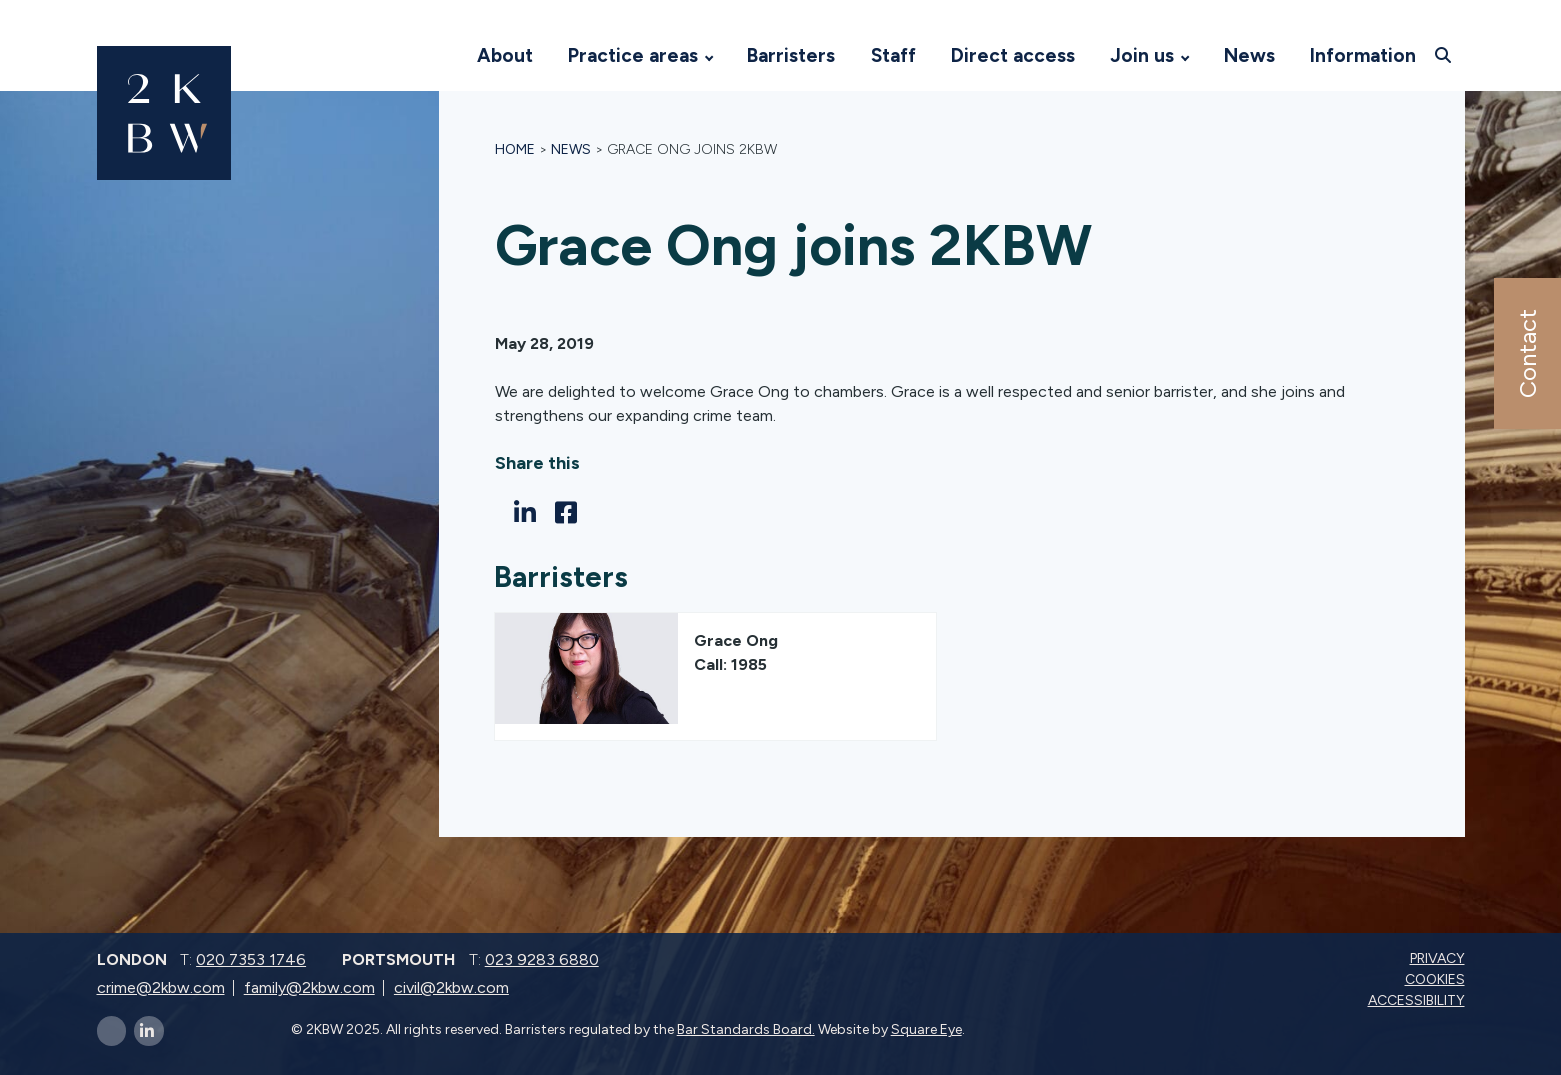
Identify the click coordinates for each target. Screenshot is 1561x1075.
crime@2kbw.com (161, 987)
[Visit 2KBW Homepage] (439, 56)
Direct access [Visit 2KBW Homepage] (1013, 55)
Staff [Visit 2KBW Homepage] (893, 55)
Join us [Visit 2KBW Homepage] (1142, 55)
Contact (1526, 353)
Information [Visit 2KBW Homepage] (1363, 55)
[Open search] (1444, 55)
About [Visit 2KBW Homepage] (505, 55)
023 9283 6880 (542, 959)
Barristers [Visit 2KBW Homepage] (791, 55)
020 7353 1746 (251, 959)
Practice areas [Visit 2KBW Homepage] (633, 55)
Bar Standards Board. (746, 1029)
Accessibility (1418, 1000)
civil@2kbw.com (451, 987)
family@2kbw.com (309, 987)
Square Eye (926, 1029)
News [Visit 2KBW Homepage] (1249, 55)
